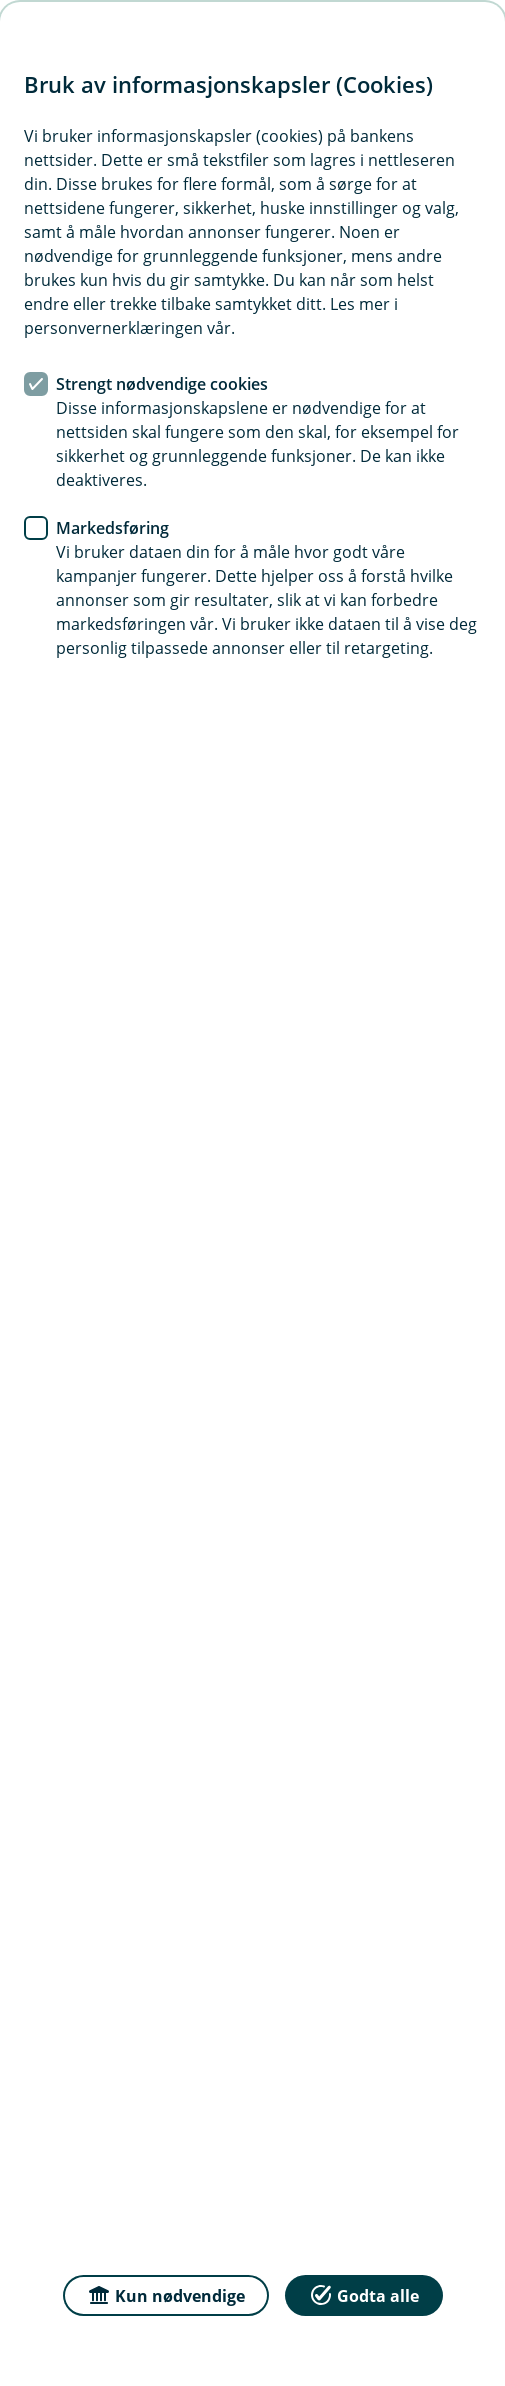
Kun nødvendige (166, 2294)
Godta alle (364, 2294)
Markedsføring (112, 528)
